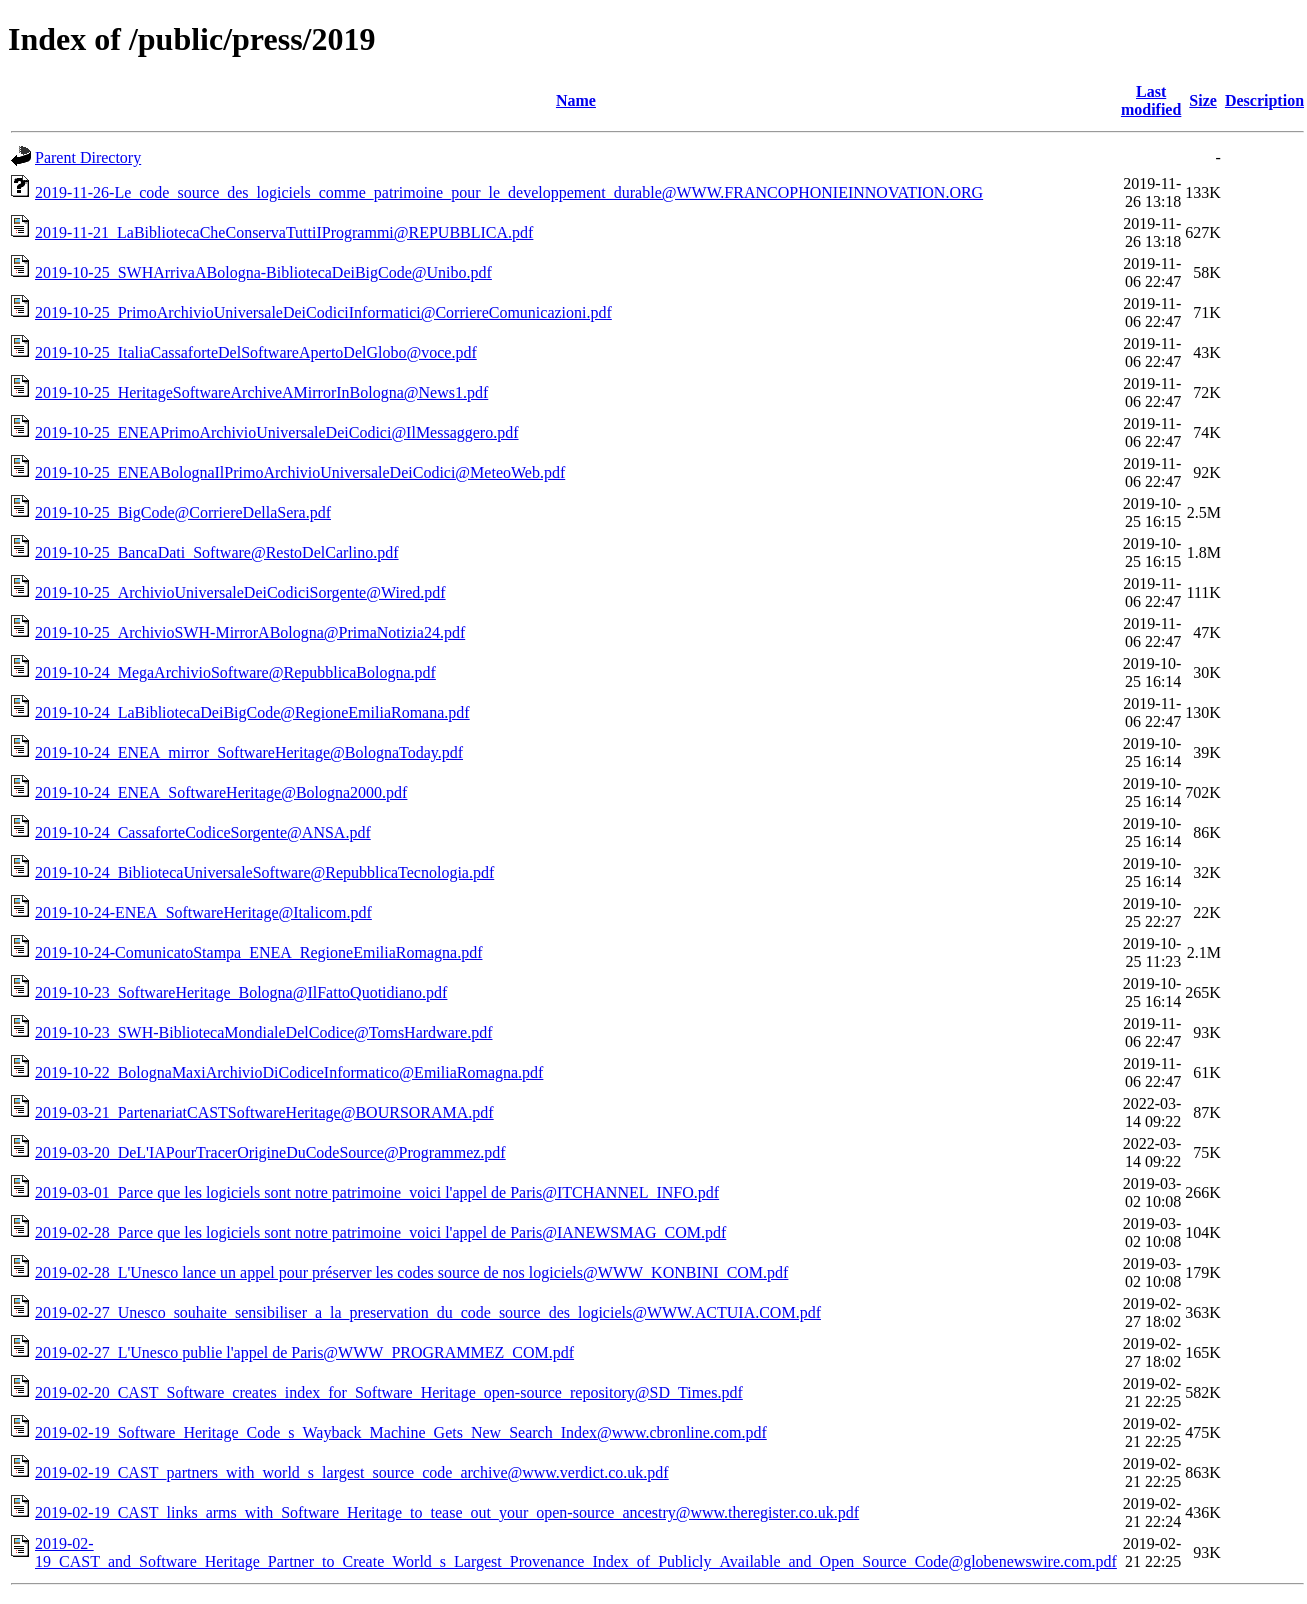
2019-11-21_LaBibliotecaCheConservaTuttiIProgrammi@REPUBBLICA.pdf (284, 232)
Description (1264, 100)
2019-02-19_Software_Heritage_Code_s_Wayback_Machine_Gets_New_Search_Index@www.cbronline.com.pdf (401, 1432)
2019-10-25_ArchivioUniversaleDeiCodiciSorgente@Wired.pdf (240, 592)
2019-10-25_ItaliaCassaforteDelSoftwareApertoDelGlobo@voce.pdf (256, 352)
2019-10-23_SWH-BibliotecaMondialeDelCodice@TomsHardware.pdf (264, 1032)
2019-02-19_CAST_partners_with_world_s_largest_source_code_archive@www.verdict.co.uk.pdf (352, 1472)
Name (576, 100)
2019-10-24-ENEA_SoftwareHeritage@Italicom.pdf (203, 912)
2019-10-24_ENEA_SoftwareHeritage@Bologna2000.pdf (221, 792)
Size (1203, 100)
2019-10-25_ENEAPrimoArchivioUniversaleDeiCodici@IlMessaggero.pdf (277, 432)
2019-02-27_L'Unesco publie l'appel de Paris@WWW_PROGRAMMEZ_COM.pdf (304, 1352)
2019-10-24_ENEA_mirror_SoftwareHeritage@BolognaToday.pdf (249, 752)
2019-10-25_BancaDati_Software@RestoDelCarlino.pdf (217, 552)
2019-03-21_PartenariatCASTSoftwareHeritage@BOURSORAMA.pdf (264, 1112)
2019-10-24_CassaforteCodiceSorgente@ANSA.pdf (203, 832)
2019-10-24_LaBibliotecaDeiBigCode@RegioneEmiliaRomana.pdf (252, 712)
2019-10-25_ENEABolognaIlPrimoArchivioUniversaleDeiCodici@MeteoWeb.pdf (300, 472)
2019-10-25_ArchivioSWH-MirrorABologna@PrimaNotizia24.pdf (250, 632)
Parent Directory (88, 157)
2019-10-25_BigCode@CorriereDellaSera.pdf (183, 512)
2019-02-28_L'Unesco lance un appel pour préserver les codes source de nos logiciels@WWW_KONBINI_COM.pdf (411, 1272)
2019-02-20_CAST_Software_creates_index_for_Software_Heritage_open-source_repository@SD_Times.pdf (389, 1392)
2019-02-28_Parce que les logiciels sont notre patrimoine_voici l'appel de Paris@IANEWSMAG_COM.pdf (380, 1232)
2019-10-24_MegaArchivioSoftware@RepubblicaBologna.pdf (235, 672)
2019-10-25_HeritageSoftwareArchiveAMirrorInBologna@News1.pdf (261, 392)
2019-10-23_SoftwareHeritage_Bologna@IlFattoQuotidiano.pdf (241, 992)
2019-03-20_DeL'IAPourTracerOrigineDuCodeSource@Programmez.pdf (270, 1152)
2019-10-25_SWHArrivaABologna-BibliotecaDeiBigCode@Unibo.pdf (263, 272)
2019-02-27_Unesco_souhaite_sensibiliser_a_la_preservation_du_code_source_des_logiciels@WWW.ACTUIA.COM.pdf (428, 1312)
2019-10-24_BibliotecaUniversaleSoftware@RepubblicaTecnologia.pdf (264, 872)
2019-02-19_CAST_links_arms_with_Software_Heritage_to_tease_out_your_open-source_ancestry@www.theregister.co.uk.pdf (447, 1512)
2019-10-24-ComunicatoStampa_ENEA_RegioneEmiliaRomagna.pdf (258, 952)
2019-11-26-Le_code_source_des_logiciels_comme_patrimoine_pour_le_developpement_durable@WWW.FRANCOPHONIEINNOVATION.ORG (509, 192)
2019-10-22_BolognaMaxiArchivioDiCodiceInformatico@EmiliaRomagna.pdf (289, 1072)
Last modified (1151, 100)
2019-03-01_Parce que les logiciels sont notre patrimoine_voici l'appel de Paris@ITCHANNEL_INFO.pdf (377, 1192)
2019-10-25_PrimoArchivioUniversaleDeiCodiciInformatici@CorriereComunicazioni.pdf (323, 312)
